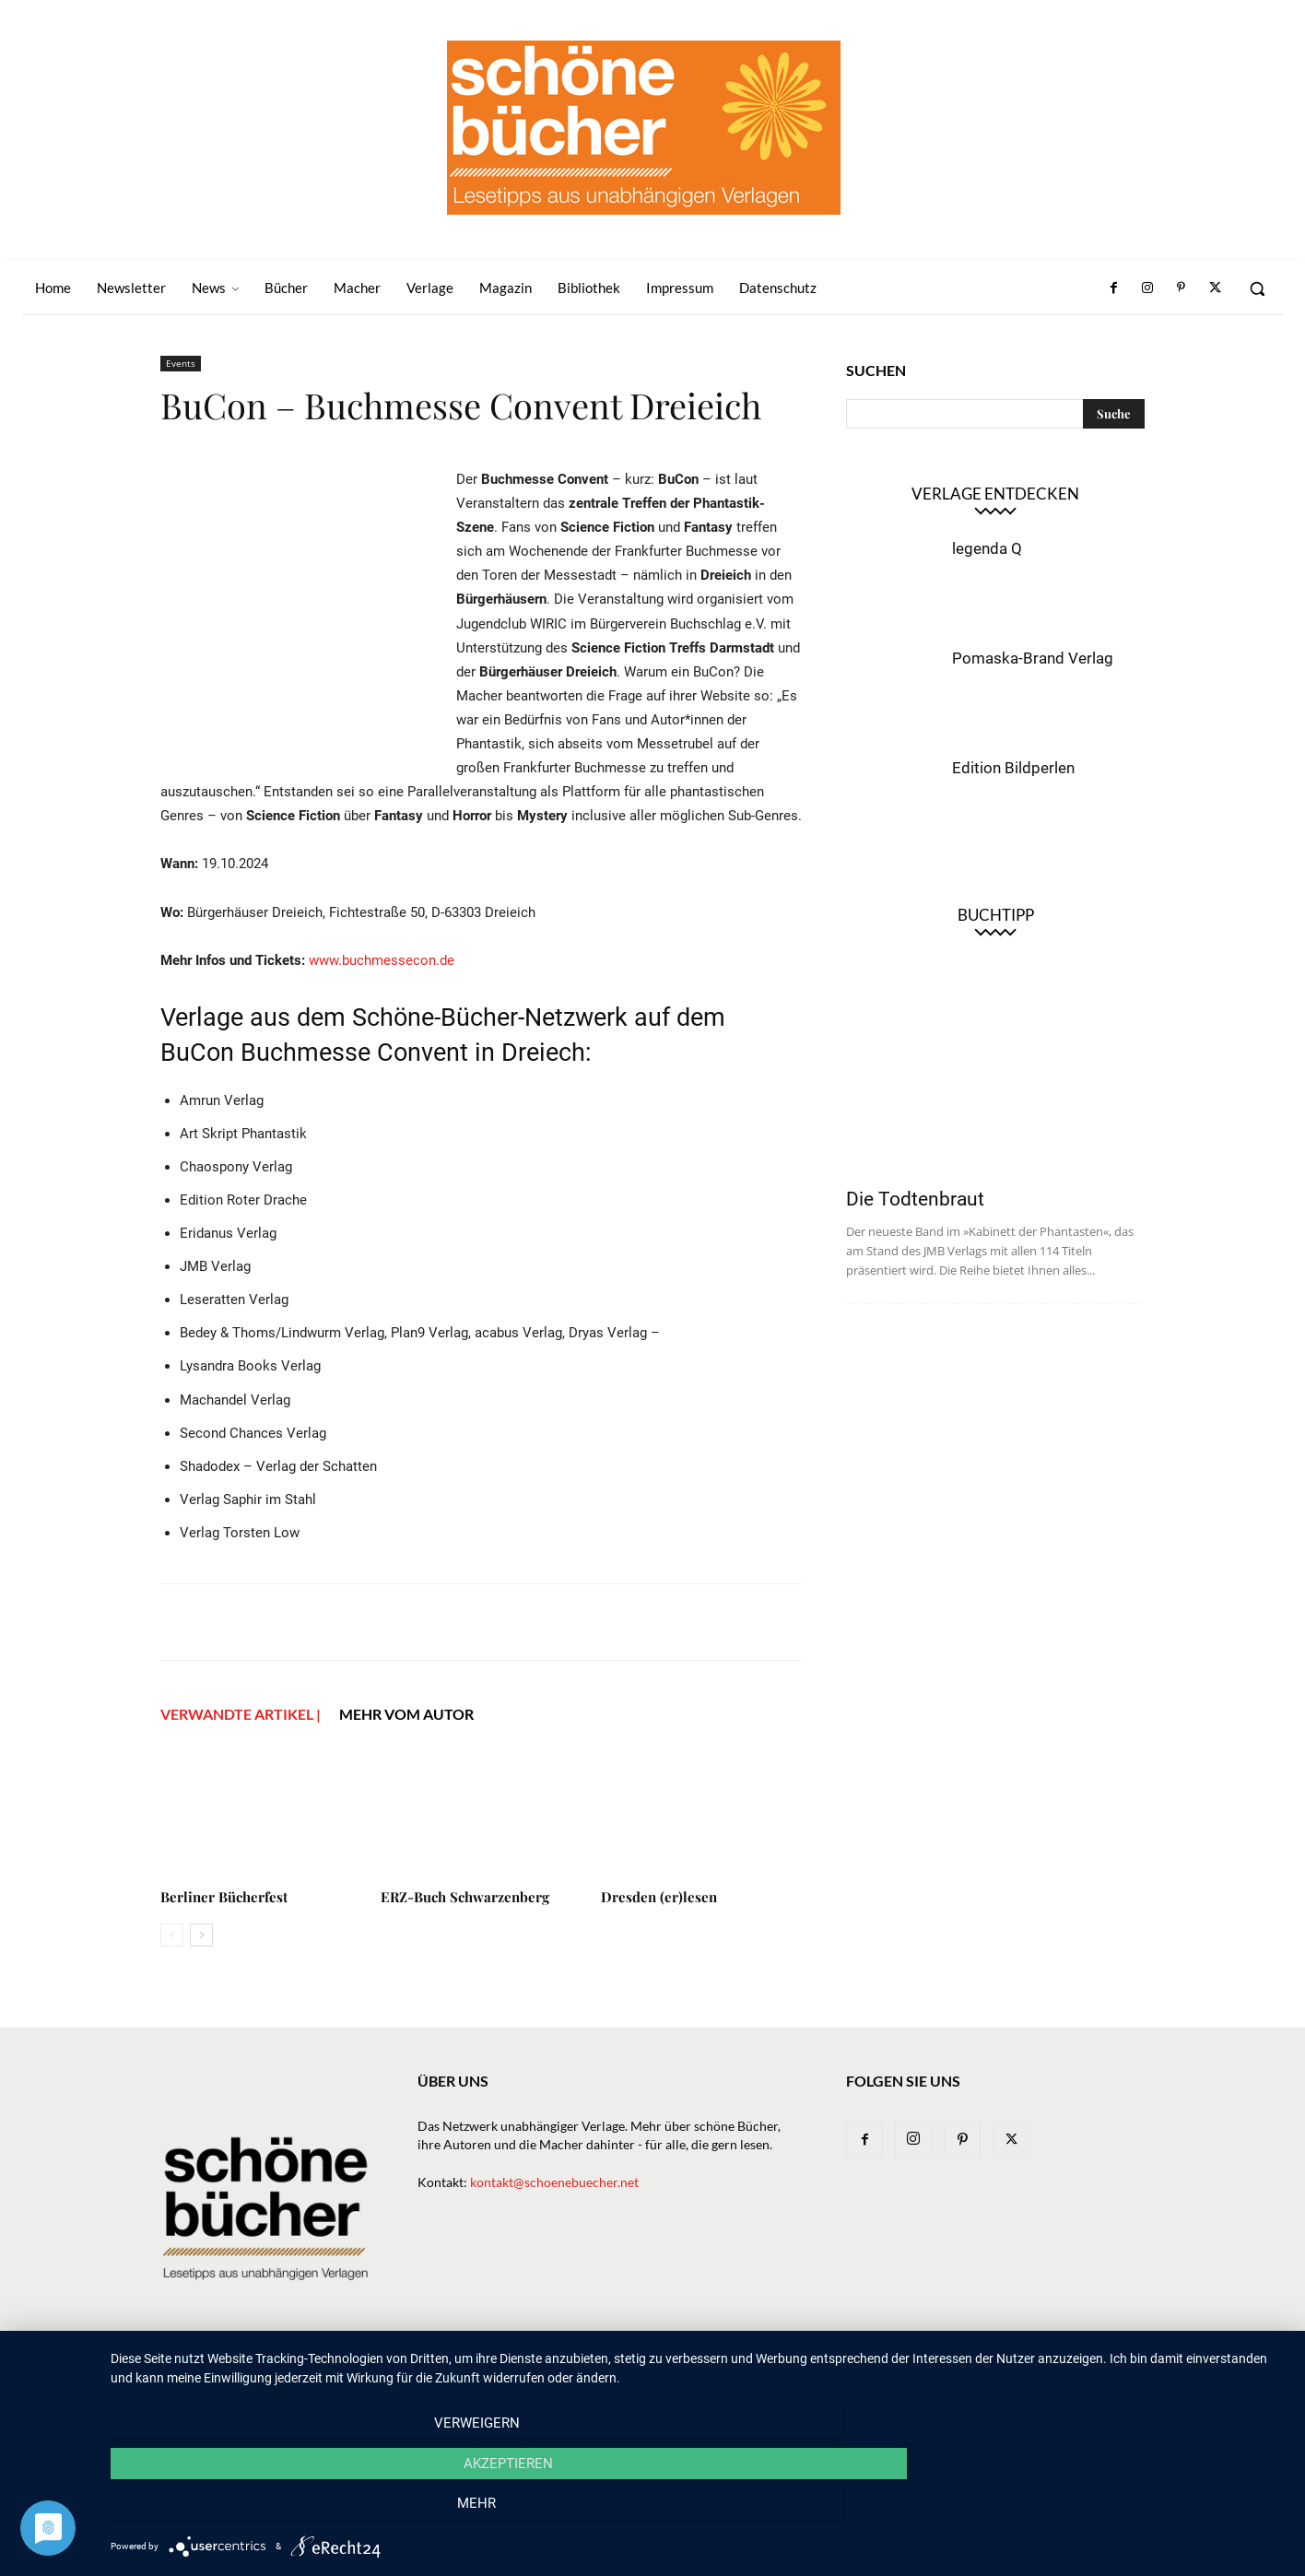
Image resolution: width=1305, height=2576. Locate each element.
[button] (1257, 288)
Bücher (655, 2370)
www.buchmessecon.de (381, 960)
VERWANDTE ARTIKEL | (240, 1714)
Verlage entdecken (995, 493)
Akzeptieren (698, 2512)
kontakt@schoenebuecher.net (554, 2182)
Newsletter (530, 2370)
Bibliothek (933, 2370)
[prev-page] (171, 1935)
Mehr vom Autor (406, 1714)
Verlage (721, 2370)
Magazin (856, 2370)
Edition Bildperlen (1013, 768)
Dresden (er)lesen (659, 1897)
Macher (788, 2370)
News (599, 2370)
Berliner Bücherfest (224, 1897)
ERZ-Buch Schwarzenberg (465, 1897)
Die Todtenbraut (915, 1199)
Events (180, 363)
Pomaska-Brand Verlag (1032, 658)
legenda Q (987, 548)
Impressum (1015, 2370)
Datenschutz (1105, 2370)
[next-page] (201, 1935)
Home (460, 2370)
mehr (1110, 2512)
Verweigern (287, 2512)
